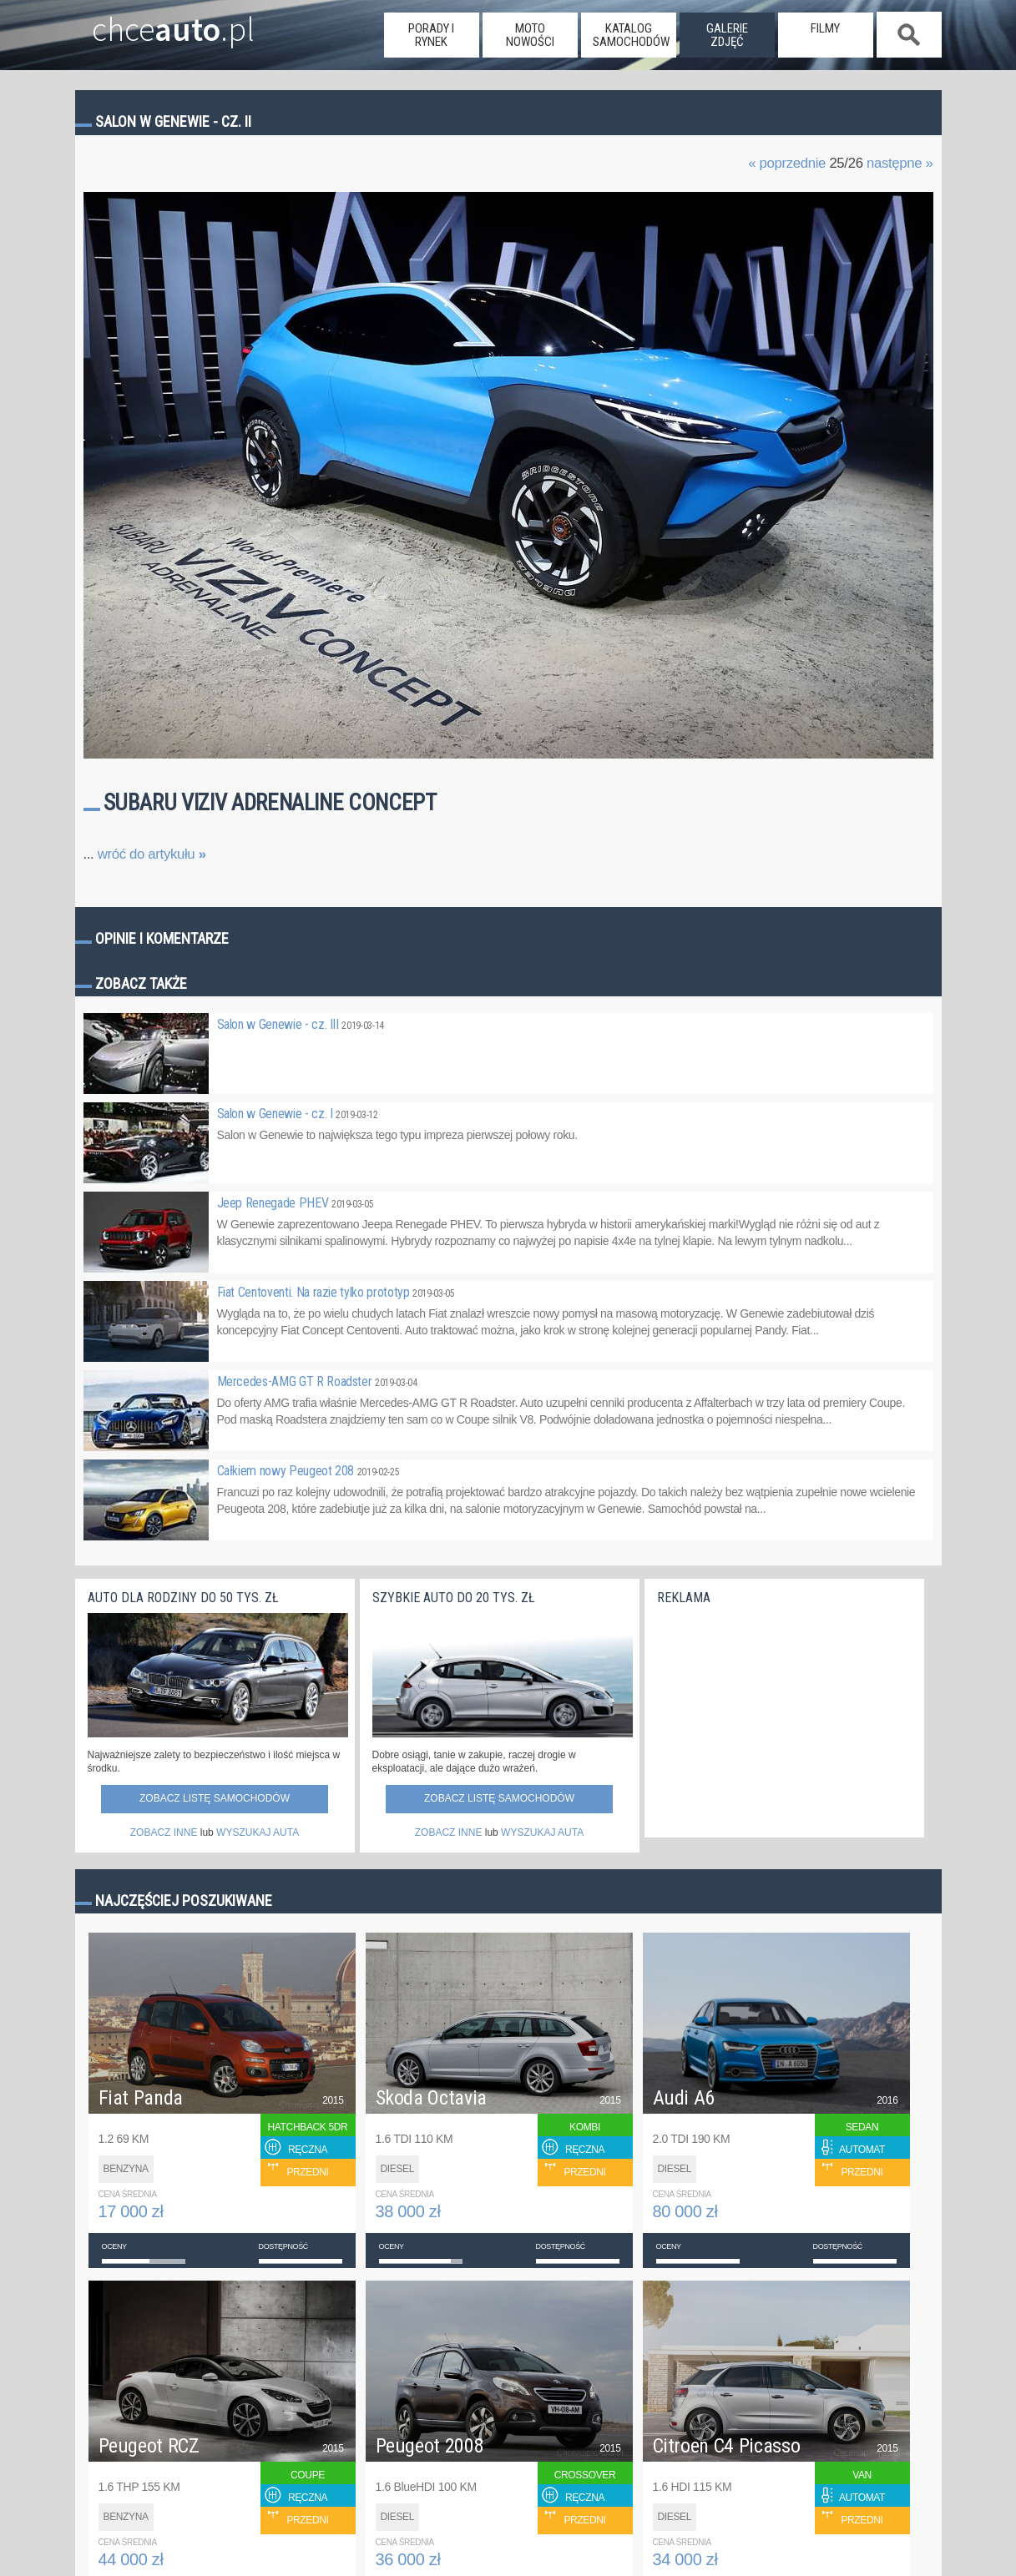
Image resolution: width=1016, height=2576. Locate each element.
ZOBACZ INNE (164, 1832)
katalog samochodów (631, 35)
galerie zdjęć (727, 35)
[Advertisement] (782, 1717)
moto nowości (530, 35)
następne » (900, 163)
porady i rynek (431, 35)
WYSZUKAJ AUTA (257, 1832)
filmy (825, 28)
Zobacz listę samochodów (214, 1798)
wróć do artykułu (152, 854)
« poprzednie (787, 163)
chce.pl (156, 22)
